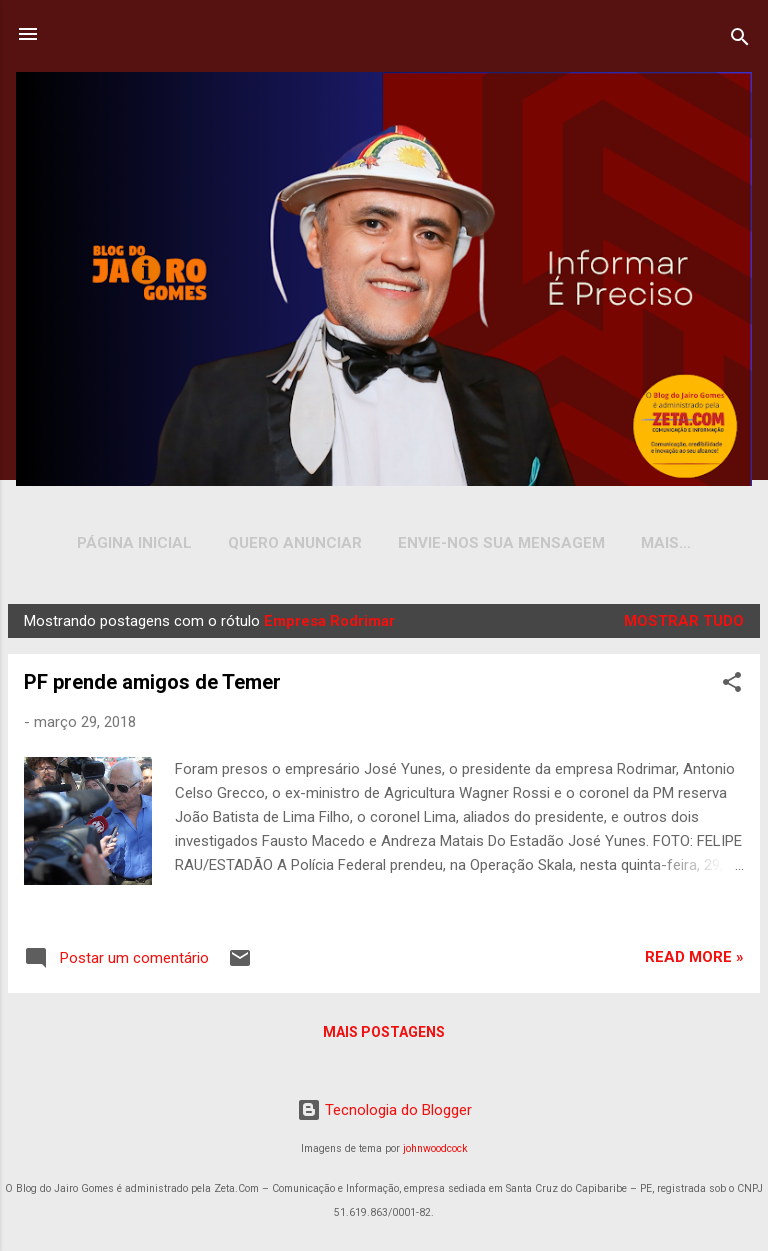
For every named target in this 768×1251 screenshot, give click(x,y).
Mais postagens (384, 1036)
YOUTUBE (666, 543)
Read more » (694, 961)
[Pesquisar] (740, 40)
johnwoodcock (435, 1148)
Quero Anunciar (285, 543)
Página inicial (124, 543)
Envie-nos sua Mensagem (491, 543)
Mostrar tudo (684, 625)
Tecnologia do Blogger (384, 1110)
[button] (732, 689)
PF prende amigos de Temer (152, 686)
